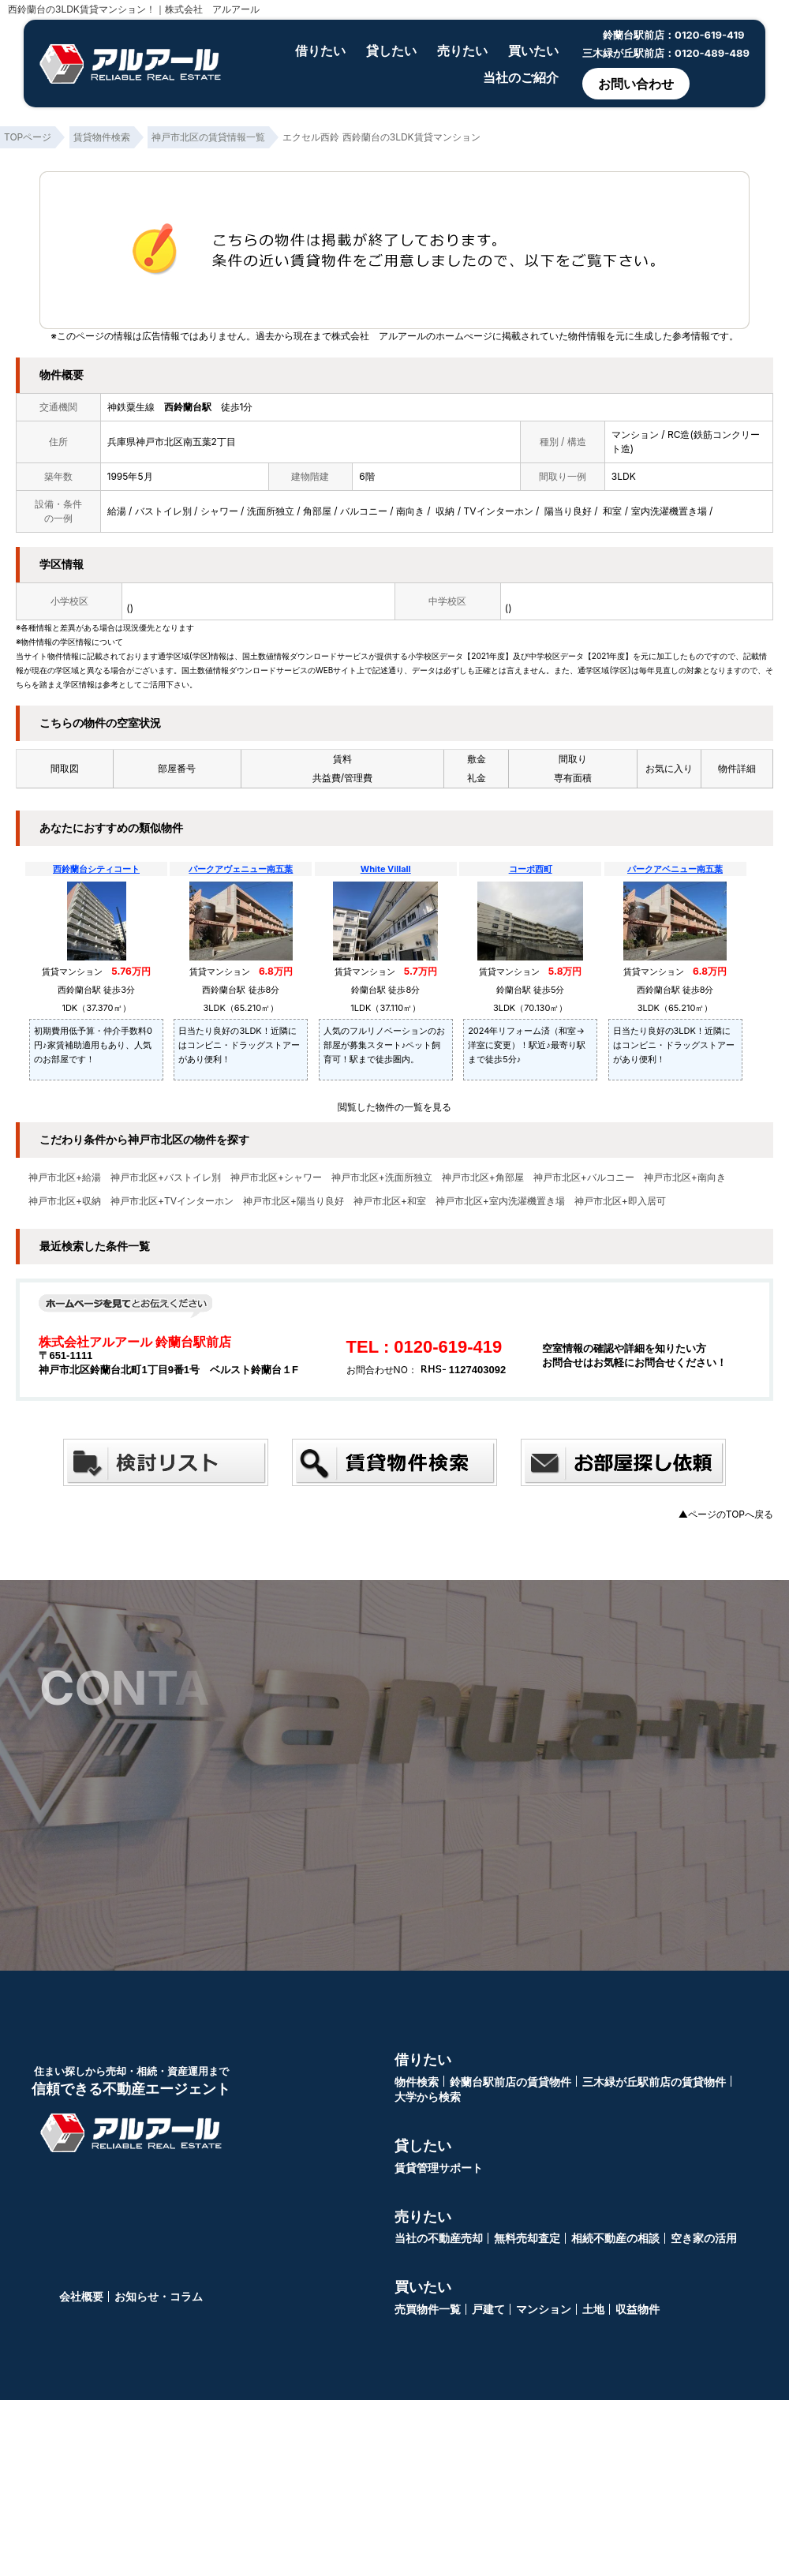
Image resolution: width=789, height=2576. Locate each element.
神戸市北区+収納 (64, 1201)
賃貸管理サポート (438, 2167)
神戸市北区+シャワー (276, 1177)
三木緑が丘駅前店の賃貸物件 (654, 2081)
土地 (593, 2309)
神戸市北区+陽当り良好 (293, 1201)
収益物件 (637, 2309)
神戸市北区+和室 (389, 1201)
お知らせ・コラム (158, 2296)
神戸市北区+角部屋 (483, 1177)
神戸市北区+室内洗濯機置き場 (500, 1201)
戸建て (488, 2309)
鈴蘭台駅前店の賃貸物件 (510, 2081)
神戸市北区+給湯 (64, 1177)
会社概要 (81, 2296)
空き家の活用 (704, 2238)
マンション (543, 2309)
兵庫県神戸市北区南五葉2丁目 (171, 441)
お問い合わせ (636, 84)
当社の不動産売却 (438, 2238)
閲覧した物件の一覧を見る (394, 1107)
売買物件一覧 (427, 2309)
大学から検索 (427, 2096)
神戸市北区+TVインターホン (172, 1201)
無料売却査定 (527, 2238)
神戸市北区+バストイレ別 (165, 1177)
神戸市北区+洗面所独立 (381, 1177)
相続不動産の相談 (615, 2238)
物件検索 (416, 2081)
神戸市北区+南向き (685, 1177)
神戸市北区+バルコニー (583, 1177)
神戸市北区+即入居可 (620, 1201)
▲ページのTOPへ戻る (726, 1514)
